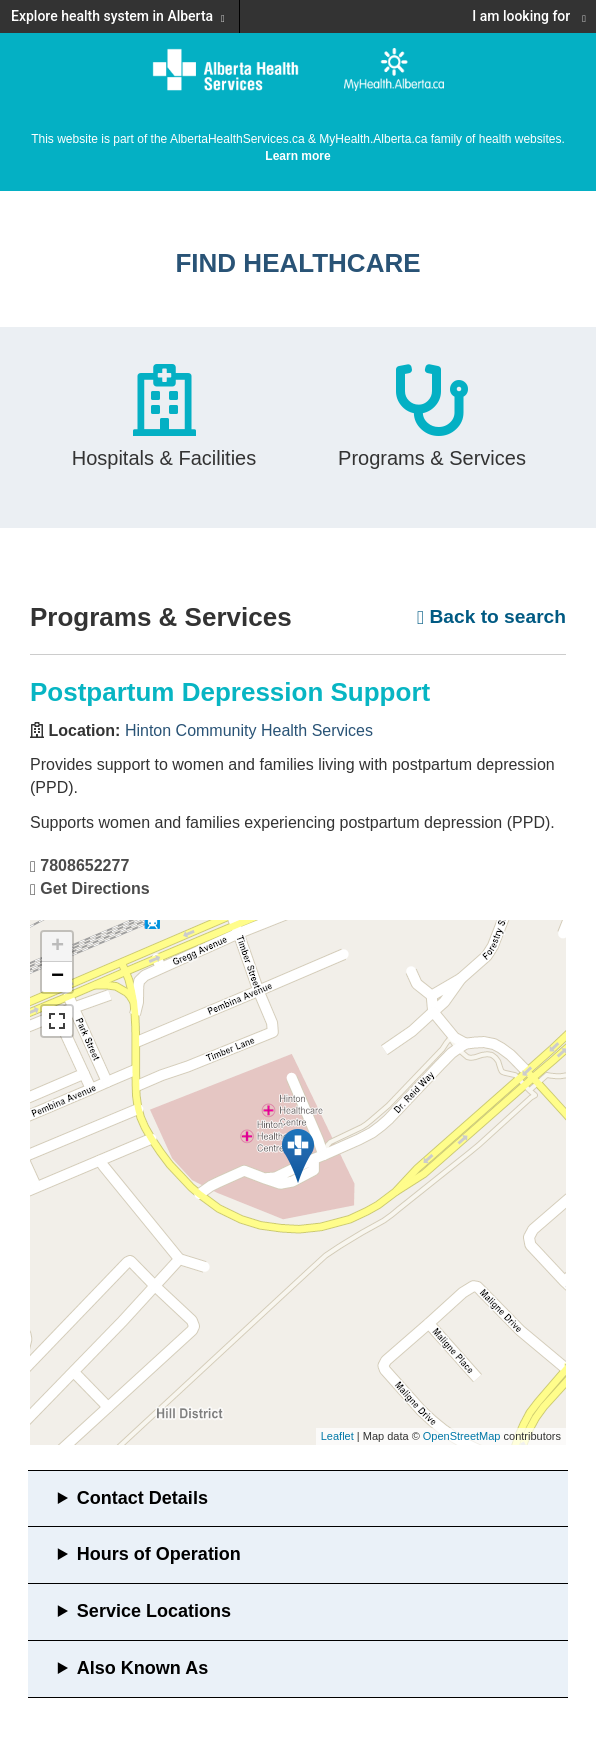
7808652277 (84, 865)
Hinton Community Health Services (249, 730)
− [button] (57, 977)
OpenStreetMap (462, 1436)
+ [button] (57, 947)
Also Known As (142, 1668)
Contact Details (142, 1498)
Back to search (491, 616)
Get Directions (94, 888)
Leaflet (337, 1436)
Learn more (297, 156)
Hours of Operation (159, 1554)
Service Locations (154, 1611)
